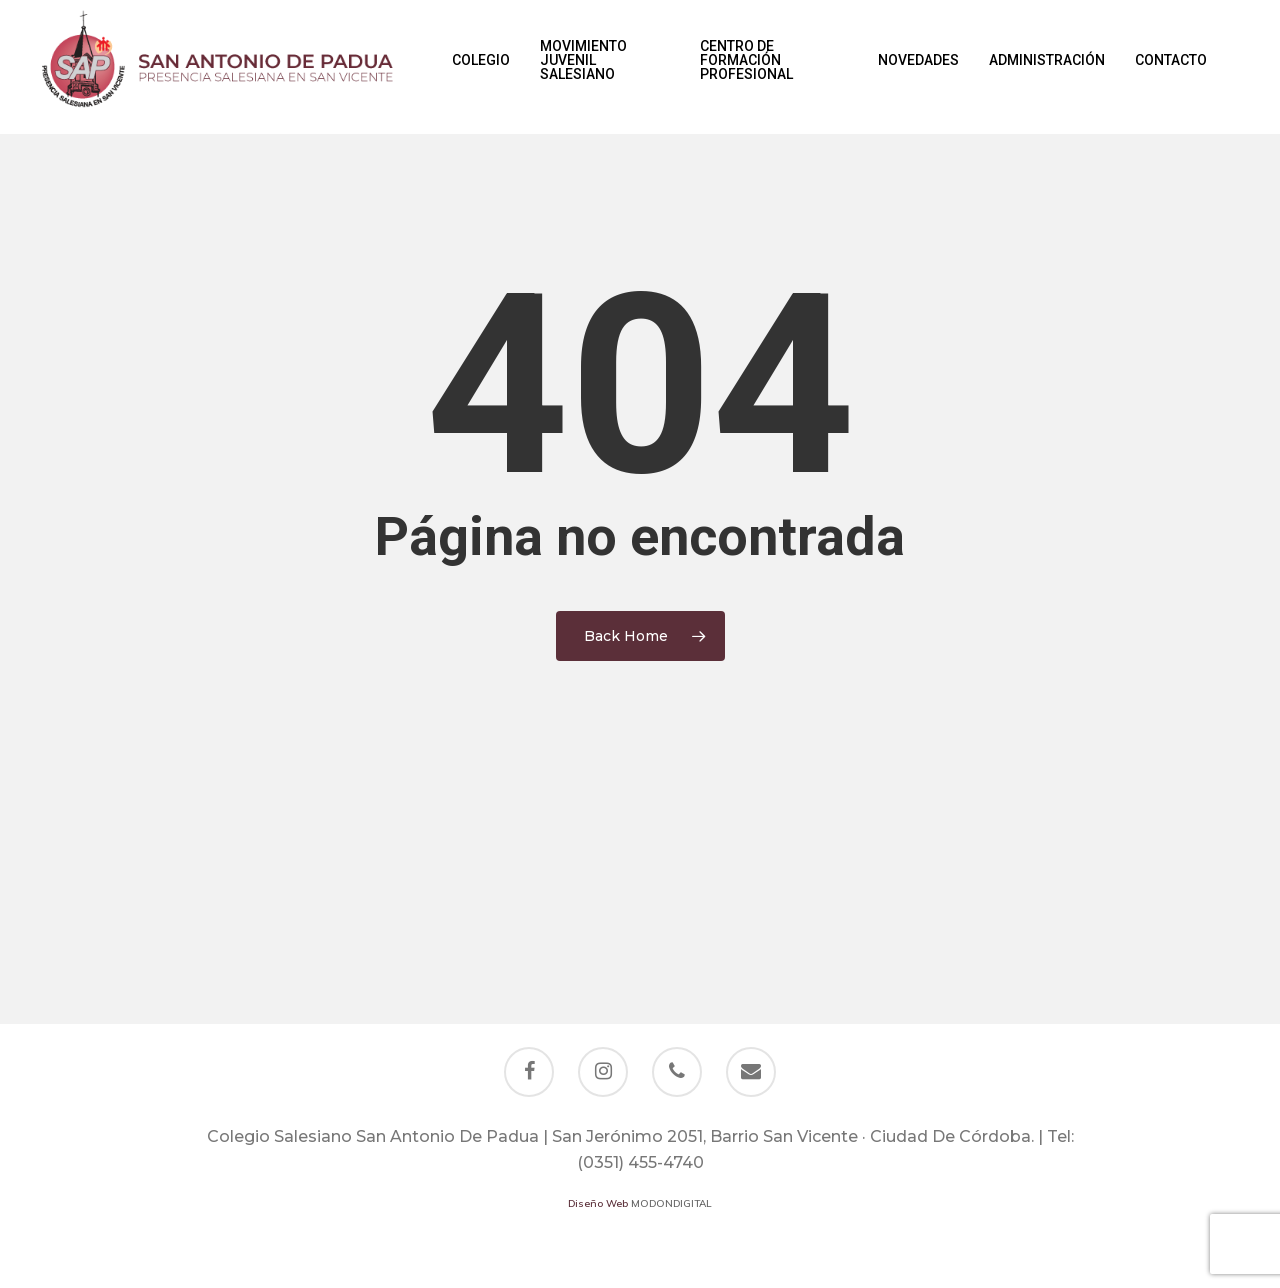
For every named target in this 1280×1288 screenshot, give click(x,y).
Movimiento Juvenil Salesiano (583, 67)
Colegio (481, 67)
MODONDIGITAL (671, 1203)
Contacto (1171, 67)
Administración (1047, 67)
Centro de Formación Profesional (746, 67)
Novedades (918, 67)
